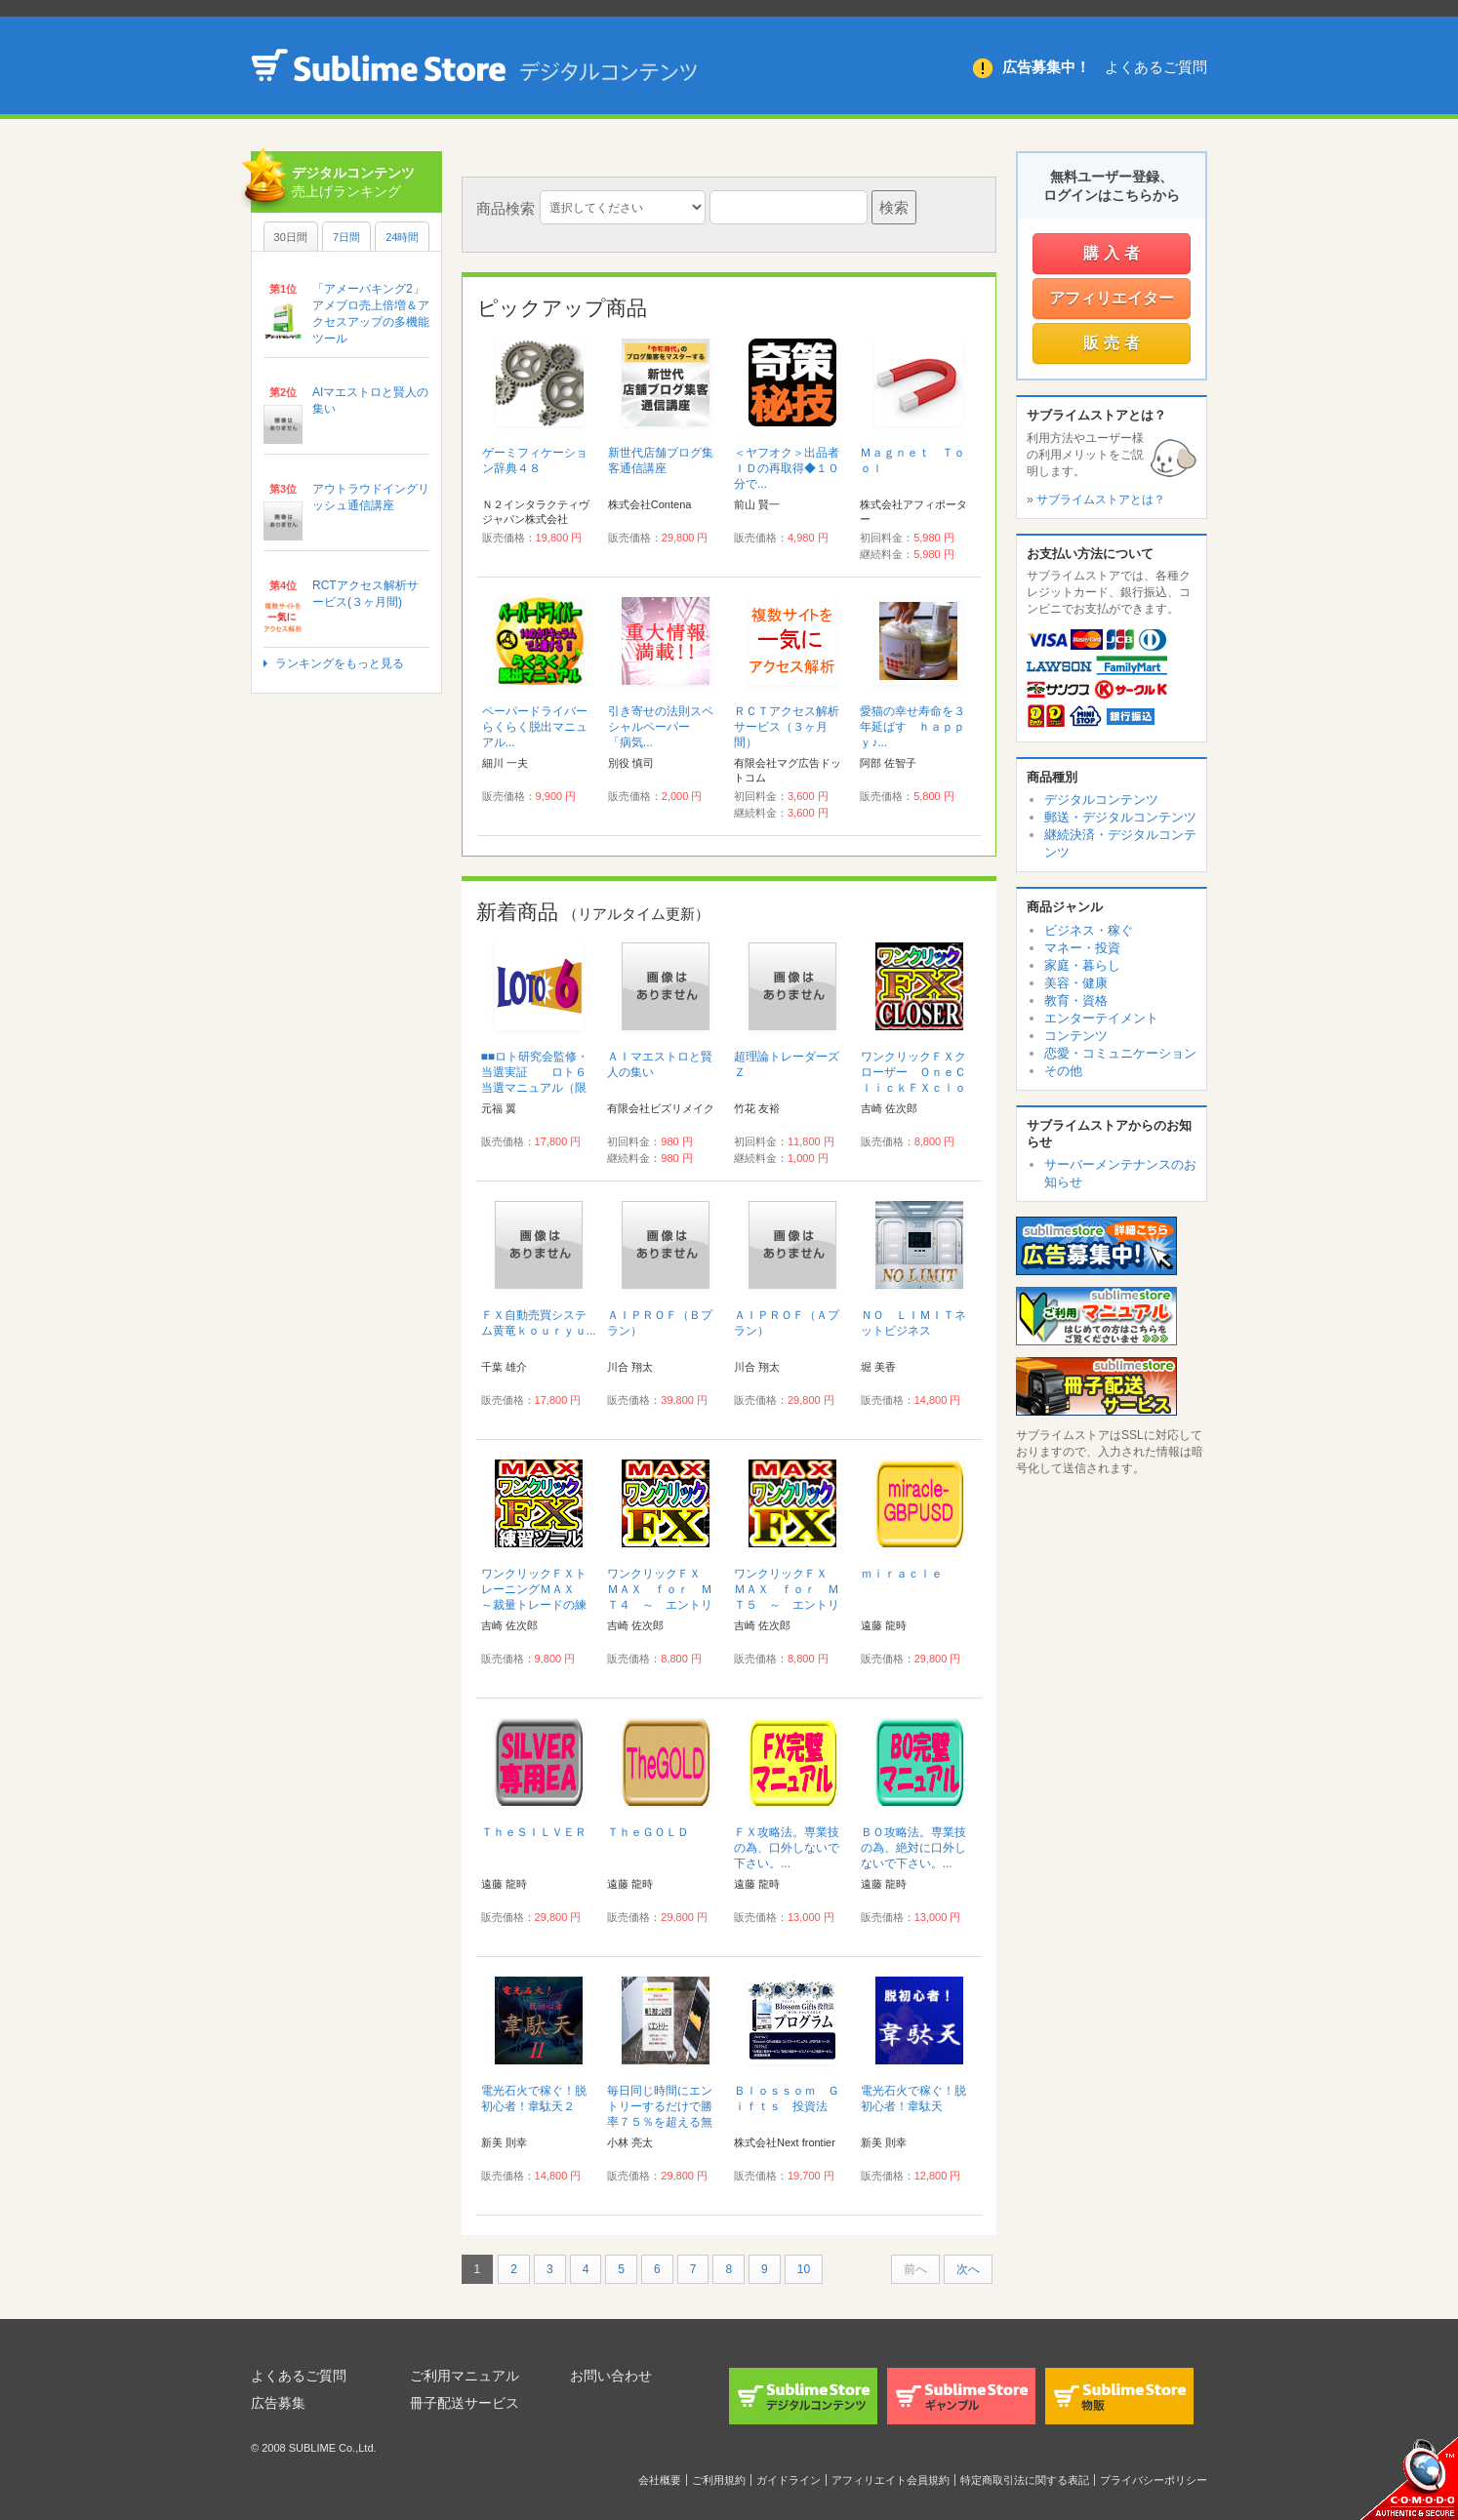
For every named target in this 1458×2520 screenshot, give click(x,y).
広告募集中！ (1046, 67)
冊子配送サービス (464, 2403)
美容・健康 (1076, 983)
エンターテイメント (1101, 1018)
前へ (915, 2269)
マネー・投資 (1082, 947)
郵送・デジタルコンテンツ (1120, 817)
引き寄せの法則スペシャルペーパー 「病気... (660, 726)
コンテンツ (1076, 1035)
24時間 (402, 237)
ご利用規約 (719, 2480)
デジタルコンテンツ (1101, 799)
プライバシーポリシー (1153, 2480)
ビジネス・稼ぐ (1088, 930)
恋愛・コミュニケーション (1120, 1053)
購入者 (1114, 253)
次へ (968, 2269)
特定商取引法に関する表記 (1024, 2480)
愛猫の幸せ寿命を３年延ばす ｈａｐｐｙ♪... (912, 726)
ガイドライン (788, 2480)
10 (803, 2269)
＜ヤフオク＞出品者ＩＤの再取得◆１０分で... (786, 468)
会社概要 (659, 2480)
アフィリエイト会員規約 (890, 2480)
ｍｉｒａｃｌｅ (902, 1573)
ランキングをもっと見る (339, 663)
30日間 (290, 237)
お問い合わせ (611, 2375)
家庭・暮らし (1082, 965)
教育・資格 (1076, 1000)
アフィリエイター (1111, 298)
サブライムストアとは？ (1100, 499)
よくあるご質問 (1156, 67)
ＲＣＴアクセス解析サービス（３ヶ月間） (786, 726)
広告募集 (278, 2403)
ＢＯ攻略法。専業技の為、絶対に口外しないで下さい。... (913, 1847)
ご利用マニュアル (464, 2375)
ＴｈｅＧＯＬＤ (648, 1832)
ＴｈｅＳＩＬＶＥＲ (534, 1832)
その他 (1063, 1070)
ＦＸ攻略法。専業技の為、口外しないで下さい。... (786, 1847)
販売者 (1114, 343)
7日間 (346, 237)
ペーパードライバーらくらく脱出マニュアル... (534, 726)
